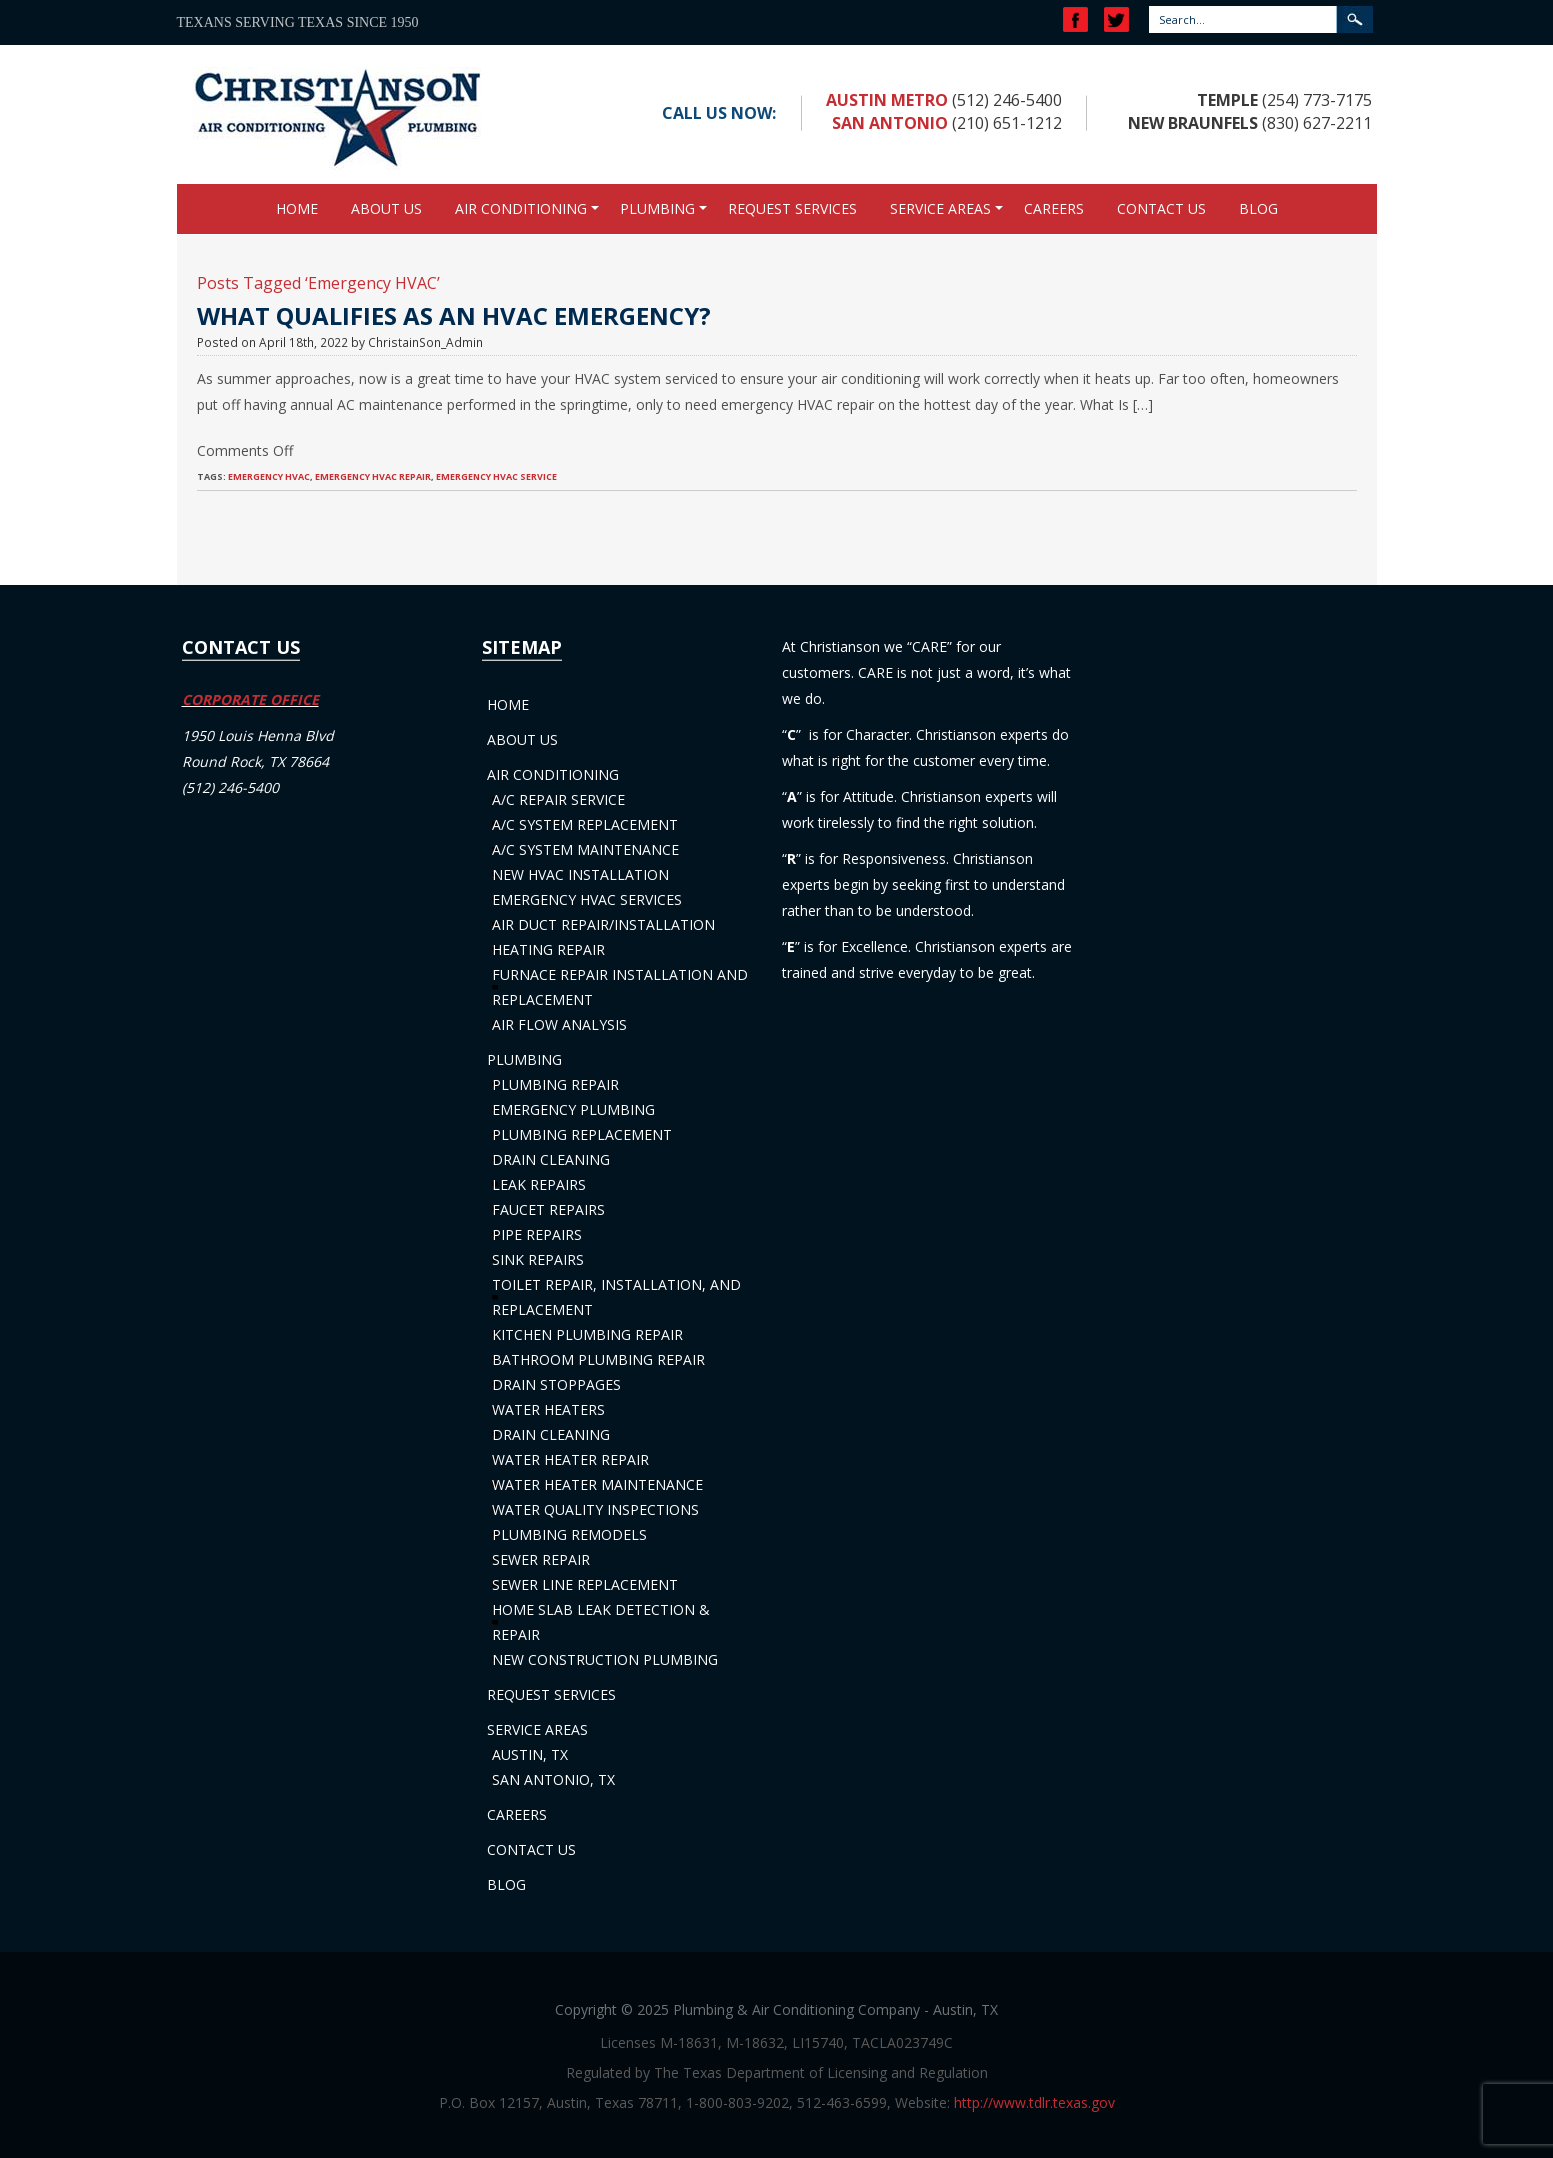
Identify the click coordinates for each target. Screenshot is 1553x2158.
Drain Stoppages (556, 1384)
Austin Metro (887, 100)
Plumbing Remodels (569, 1534)
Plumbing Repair (555, 1084)
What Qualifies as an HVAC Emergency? (454, 315)
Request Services (792, 208)
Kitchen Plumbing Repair (587, 1334)
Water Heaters (548, 1409)
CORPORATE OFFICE (250, 699)
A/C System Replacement (585, 824)
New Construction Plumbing (605, 1659)
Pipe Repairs (537, 1234)
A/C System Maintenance (585, 849)
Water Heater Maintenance (597, 1484)
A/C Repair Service (558, 799)
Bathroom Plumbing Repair (598, 1359)
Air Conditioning (521, 208)
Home (297, 208)
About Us (386, 208)
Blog (1258, 208)
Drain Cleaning (551, 1159)
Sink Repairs (538, 1259)
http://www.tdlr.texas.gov (1034, 2102)
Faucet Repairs (548, 1209)
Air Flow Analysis (559, 1024)
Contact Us (1161, 208)
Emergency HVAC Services (587, 899)
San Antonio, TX (553, 1779)
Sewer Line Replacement (585, 1584)
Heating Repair (548, 949)
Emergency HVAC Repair (373, 476)
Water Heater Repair (570, 1459)
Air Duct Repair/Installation (603, 924)
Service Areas (940, 208)
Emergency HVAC (269, 476)
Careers (1054, 208)
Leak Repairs (539, 1184)
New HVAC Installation (580, 874)
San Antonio (890, 123)
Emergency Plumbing (573, 1109)
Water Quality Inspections (595, 1509)
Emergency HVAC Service (496, 476)
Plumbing (657, 208)
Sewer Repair (541, 1559)
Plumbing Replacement (582, 1134)
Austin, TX (530, 1754)
